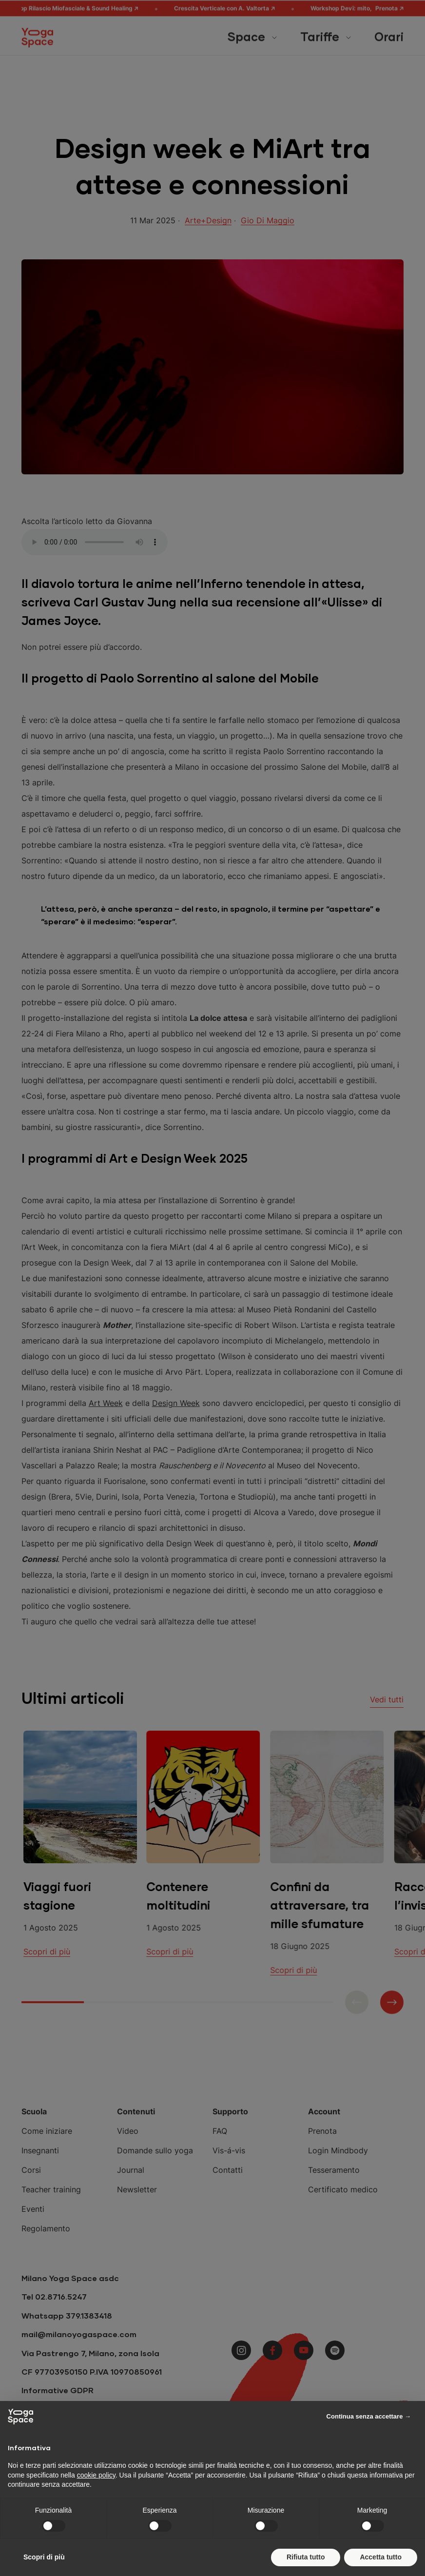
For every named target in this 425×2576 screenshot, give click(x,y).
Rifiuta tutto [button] (306, 2557)
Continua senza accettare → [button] (369, 2416)
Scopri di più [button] (44, 2557)
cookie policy (96, 2475)
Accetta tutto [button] (381, 2557)
